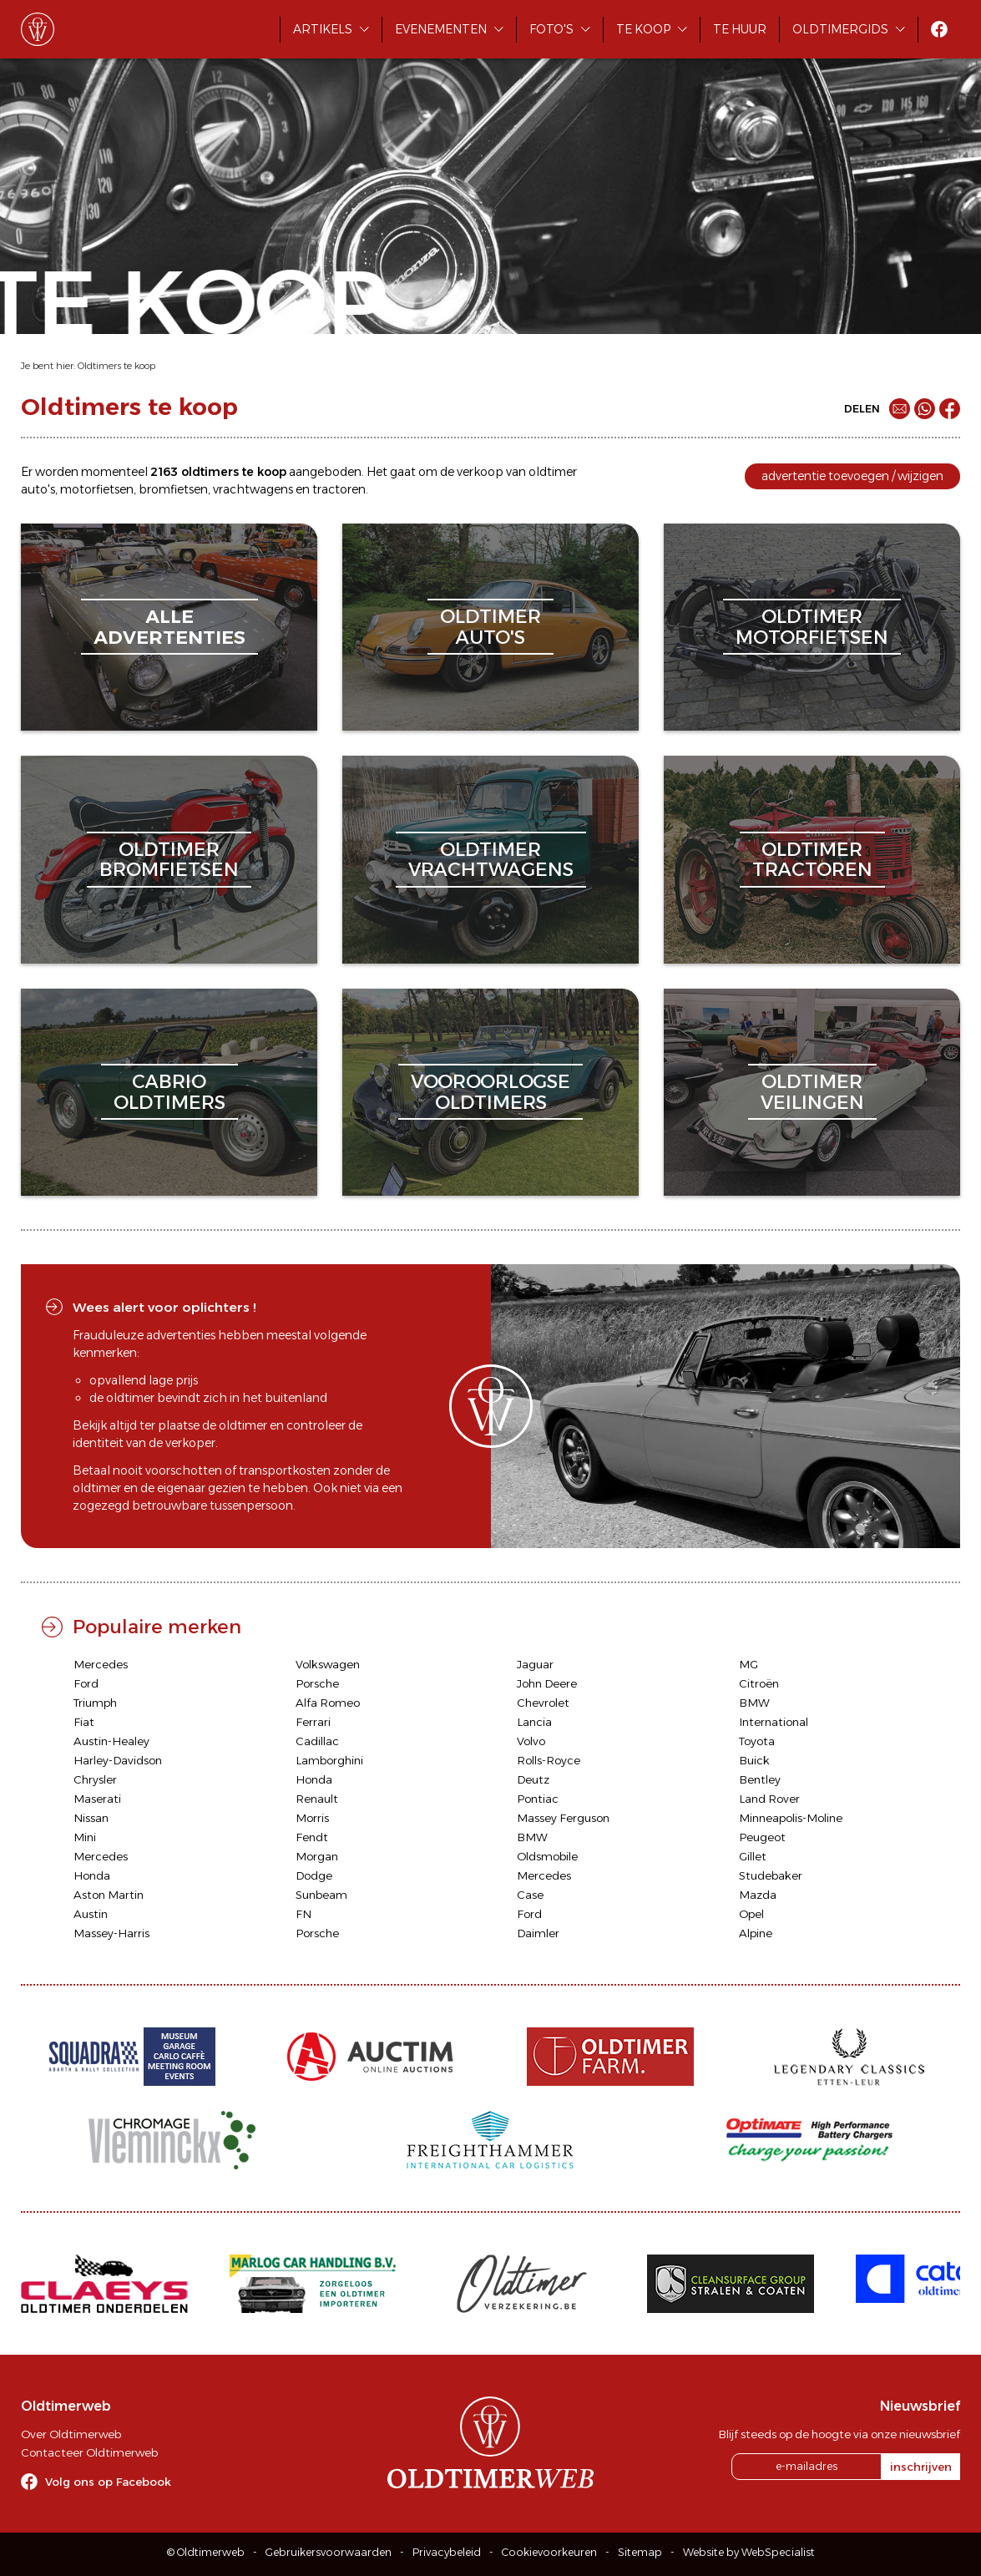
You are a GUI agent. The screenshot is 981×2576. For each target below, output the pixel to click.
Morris (312, 1817)
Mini (84, 1837)
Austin (90, 1914)
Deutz (533, 1779)
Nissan (91, 1817)
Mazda (757, 1894)
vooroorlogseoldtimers (490, 1092)
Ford (86, 1683)
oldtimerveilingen (812, 1092)
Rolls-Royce (548, 1760)
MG (748, 1664)
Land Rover (769, 1798)
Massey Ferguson (563, 1817)
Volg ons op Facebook (108, 2481)
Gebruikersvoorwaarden (328, 2552)
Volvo (531, 1741)
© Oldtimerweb (206, 2552)
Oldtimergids (840, 29)
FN (303, 1914)
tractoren (339, 489)
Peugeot (762, 1837)
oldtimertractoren (812, 860)
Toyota (757, 1741)
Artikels (322, 29)
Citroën (759, 1683)
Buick (754, 1760)
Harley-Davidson (117, 1760)
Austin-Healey (111, 1741)
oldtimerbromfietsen (169, 860)
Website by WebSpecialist (749, 2552)
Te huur (739, 29)
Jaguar (535, 1664)
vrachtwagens (253, 489)
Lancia (534, 1721)
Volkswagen (328, 1664)
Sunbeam (321, 1894)
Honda (314, 1779)
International (773, 1721)
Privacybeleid (446, 2552)
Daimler (538, 1933)
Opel (751, 1914)
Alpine (755, 1933)
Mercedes (100, 1664)
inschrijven (921, 2466)
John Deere (547, 1683)
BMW (754, 1702)
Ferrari (313, 1721)
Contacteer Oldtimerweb (89, 2452)
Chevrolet (543, 1702)
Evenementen (441, 29)
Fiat (83, 1721)
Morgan (317, 1856)
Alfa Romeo (328, 1702)
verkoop (480, 471)
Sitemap (640, 2552)
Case (530, 1894)
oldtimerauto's (490, 627)
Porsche (317, 1683)
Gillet (752, 1856)
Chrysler (95, 1779)
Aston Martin (108, 1894)
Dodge (314, 1875)
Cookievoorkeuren (549, 2552)
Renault (317, 1798)
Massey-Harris (111, 1933)
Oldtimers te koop (116, 366)
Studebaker (770, 1875)
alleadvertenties (169, 627)
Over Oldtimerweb (71, 2434)
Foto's (551, 29)
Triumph (95, 1702)
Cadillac (317, 1741)
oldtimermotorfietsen (812, 627)
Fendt (312, 1837)
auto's (38, 489)
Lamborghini (329, 1760)
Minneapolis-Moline (790, 1817)
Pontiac (538, 1798)
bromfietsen (173, 489)
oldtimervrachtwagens (491, 860)
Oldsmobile (547, 1856)
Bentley (760, 1779)
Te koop (643, 29)
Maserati (97, 1798)
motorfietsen (97, 489)
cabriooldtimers (169, 1092)
